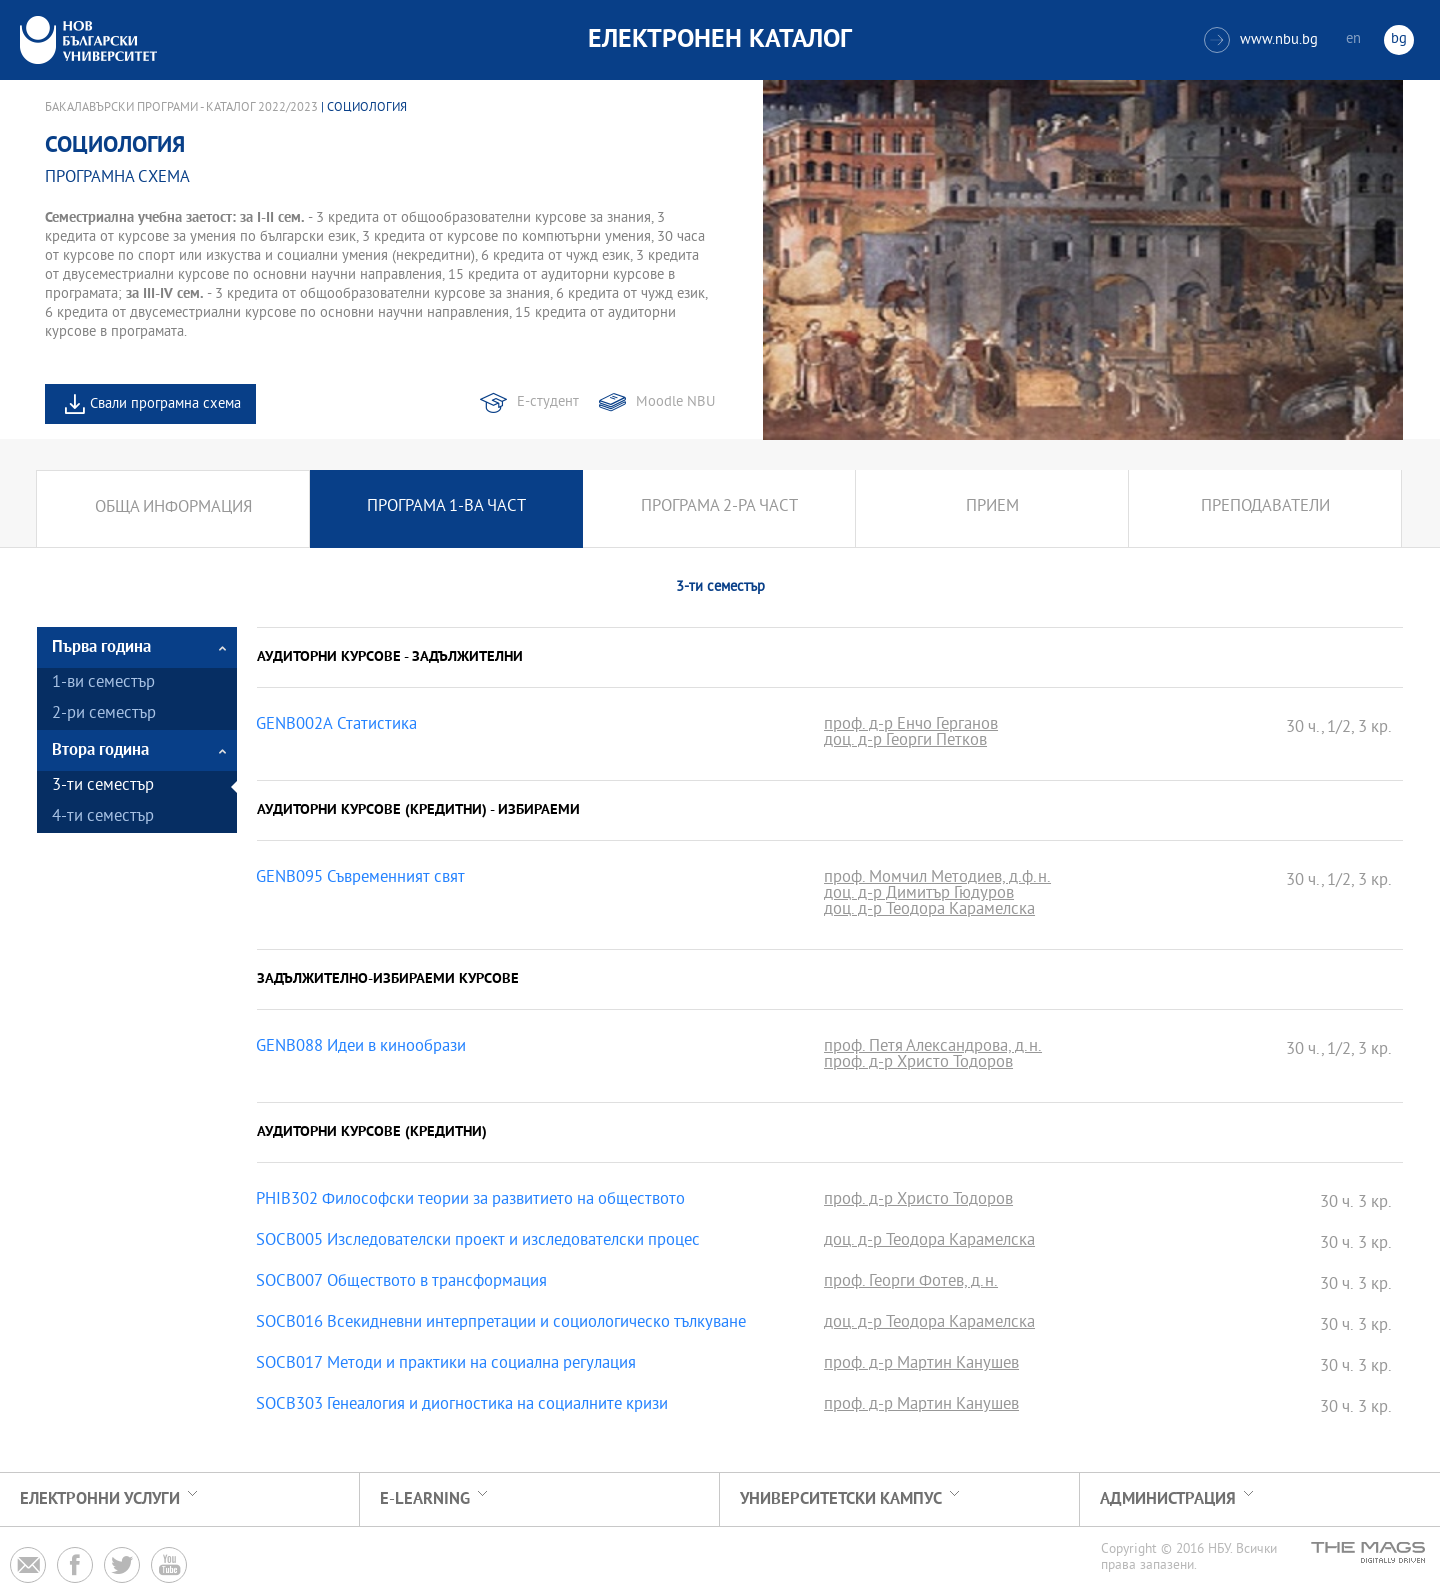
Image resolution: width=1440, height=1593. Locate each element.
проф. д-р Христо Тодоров (918, 1064)
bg (1399, 39)
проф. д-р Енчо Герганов (911, 726)
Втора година (100, 750)
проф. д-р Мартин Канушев (921, 1365)
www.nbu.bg (1261, 40)
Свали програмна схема (165, 404)
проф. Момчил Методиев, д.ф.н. (937, 879)
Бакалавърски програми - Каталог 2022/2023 (181, 108)
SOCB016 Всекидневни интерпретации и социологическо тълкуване (501, 1324)
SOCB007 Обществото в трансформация (401, 1283)
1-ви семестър (103, 683)
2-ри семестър (104, 714)
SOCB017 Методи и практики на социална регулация (446, 1365)
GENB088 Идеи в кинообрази (361, 1048)
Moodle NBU (675, 402)
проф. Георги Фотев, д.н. (911, 1283)
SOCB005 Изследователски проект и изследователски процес (478, 1242)
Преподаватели (1265, 508)
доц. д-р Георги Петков (905, 742)
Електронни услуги (100, 1499)
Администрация (1168, 1499)
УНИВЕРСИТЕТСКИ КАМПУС (841, 1499)
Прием (992, 508)
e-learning (425, 1499)
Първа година (101, 647)
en (1353, 39)
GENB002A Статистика (336, 726)
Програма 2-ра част (719, 508)
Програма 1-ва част (446, 508)
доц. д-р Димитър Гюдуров (919, 895)
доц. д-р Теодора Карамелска (929, 911)
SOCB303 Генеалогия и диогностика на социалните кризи (462, 1406)
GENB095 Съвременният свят (360, 879)
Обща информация (173, 508)
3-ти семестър (103, 786)
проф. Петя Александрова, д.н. (933, 1048)
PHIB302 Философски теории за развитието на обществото (470, 1201)
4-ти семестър (103, 817)
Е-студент (548, 402)
